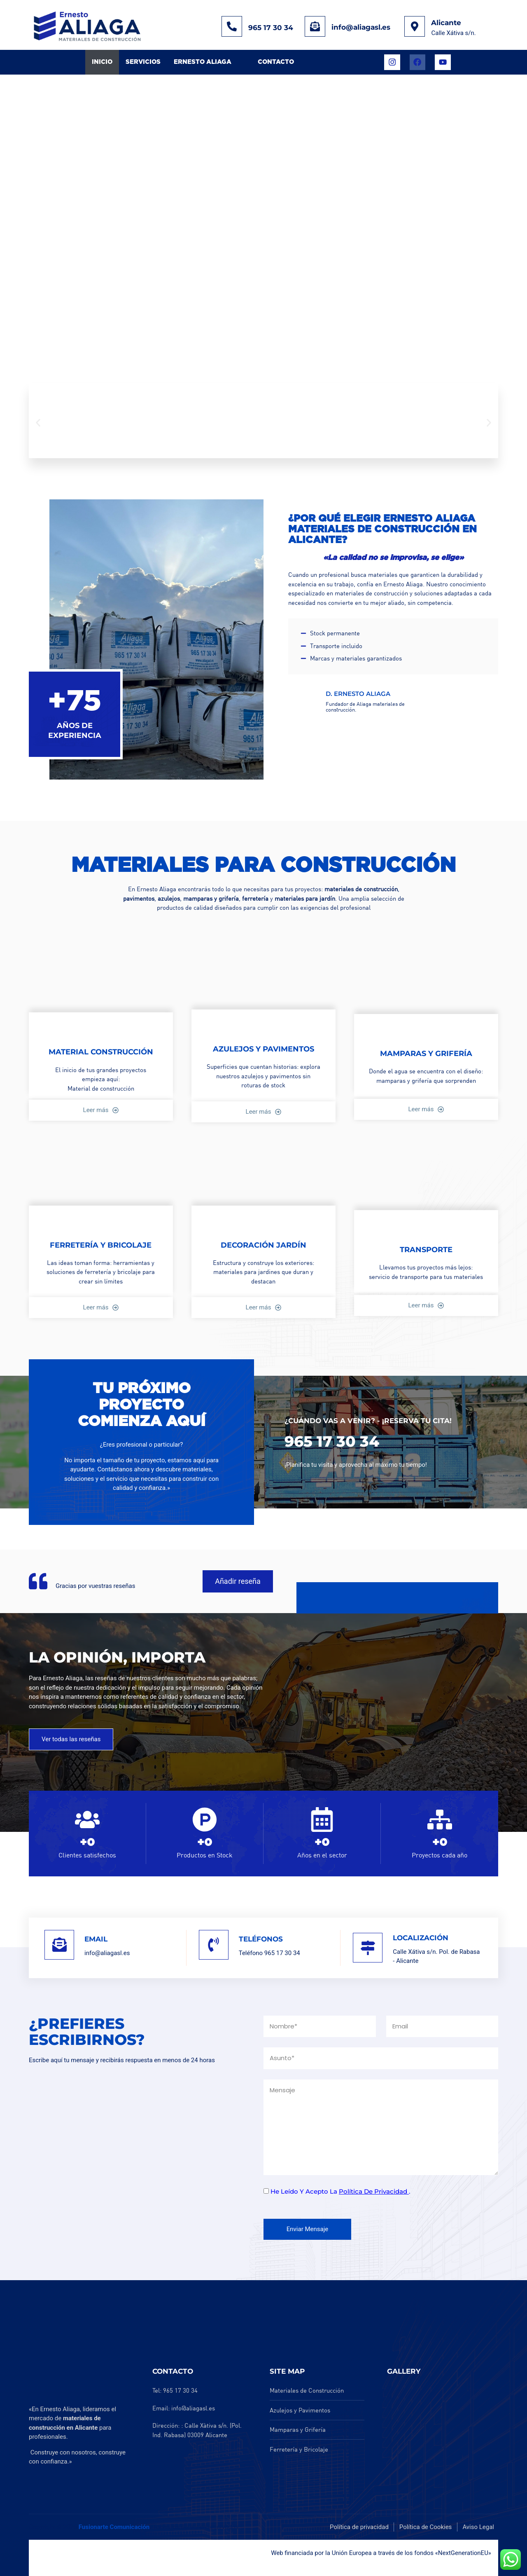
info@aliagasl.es (360, 27)
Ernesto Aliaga (202, 62)
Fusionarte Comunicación (114, 2527)
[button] (38, 423)
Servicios (143, 62)
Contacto (276, 62)
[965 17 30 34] (232, 26)
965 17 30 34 (270, 27)
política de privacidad (374, 2191)
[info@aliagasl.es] (315, 26)
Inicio (102, 62)
